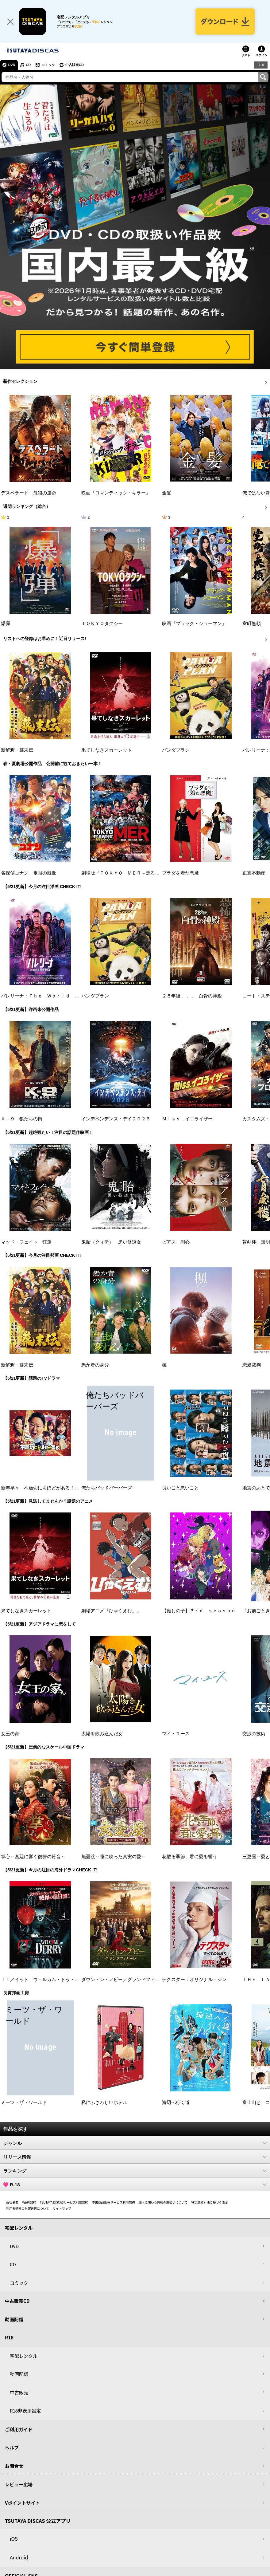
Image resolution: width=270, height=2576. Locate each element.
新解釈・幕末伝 (17, 750)
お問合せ (14, 2466)
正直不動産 (253, 873)
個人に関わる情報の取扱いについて (163, 2202)
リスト (245, 55)
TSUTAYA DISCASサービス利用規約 (64, 2202)
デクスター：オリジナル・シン (194, 1979)
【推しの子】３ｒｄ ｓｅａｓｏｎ (199, 1611)
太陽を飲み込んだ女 (102, 1734)
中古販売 (19, 2392)
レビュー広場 (19, 2484)
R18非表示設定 (25, 2411)
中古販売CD (75, 65)
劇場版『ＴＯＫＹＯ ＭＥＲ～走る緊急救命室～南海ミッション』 (150, 873)
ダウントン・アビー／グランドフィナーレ (125, 1979)
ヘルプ (12, 2447)
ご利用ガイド (19, 2429)
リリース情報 (135, 2157)
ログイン (261, 55)
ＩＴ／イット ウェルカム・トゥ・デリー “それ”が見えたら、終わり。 (76, 1979)
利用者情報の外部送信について (27, 2208)
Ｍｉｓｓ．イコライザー (187, 1119)
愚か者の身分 (95, 1365)
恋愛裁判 (251, 1365)
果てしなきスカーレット (106, 750)
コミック (48, 65)
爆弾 (5, 623)
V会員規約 (29, 2202)
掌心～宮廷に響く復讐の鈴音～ (33, 1856)
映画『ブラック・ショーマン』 (194, 623)
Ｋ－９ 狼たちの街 (21, 1119)
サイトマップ (62, 2208)
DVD (11, 65)
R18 (261, 65)
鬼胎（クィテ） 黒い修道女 (111, 1242)
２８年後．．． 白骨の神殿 (192, 996)
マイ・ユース (176, 1734)
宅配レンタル (23, 2356)
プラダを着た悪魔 (180, 873)
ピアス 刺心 (176, 1242)
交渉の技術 (253, 1734)
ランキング (135, 2171)
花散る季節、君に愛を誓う (189, 1856)
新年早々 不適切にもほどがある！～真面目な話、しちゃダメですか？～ (77, 1488)
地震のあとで (256, 1488)
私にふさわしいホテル (104, 2102)
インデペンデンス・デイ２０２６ (115, 1119)
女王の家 (10, 1734)
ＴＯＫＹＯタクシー (102, 623)
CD (28, 65)
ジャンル (135, 2143)
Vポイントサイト (22, 2503)
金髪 (166, 493)
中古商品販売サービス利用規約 (113, 2202)
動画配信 (14, 2319)
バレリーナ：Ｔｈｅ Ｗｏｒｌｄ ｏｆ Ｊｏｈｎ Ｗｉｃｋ (65, 996)
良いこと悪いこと (180, 1488)
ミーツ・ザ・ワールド (24, 2102)
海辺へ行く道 (176, 2102)
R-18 (135, 2185)
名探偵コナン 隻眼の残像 (28, 873)
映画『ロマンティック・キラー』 (115, 493)
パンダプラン (176, 750)
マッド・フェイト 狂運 (26, 1242)
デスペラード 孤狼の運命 (28, 493)
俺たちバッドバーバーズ (106, 1488)
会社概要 (12, 2202)
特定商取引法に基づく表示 (209, 2202)
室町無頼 (251, 623)
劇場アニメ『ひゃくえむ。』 (111, 1611)
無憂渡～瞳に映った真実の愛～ (113, 1856)
